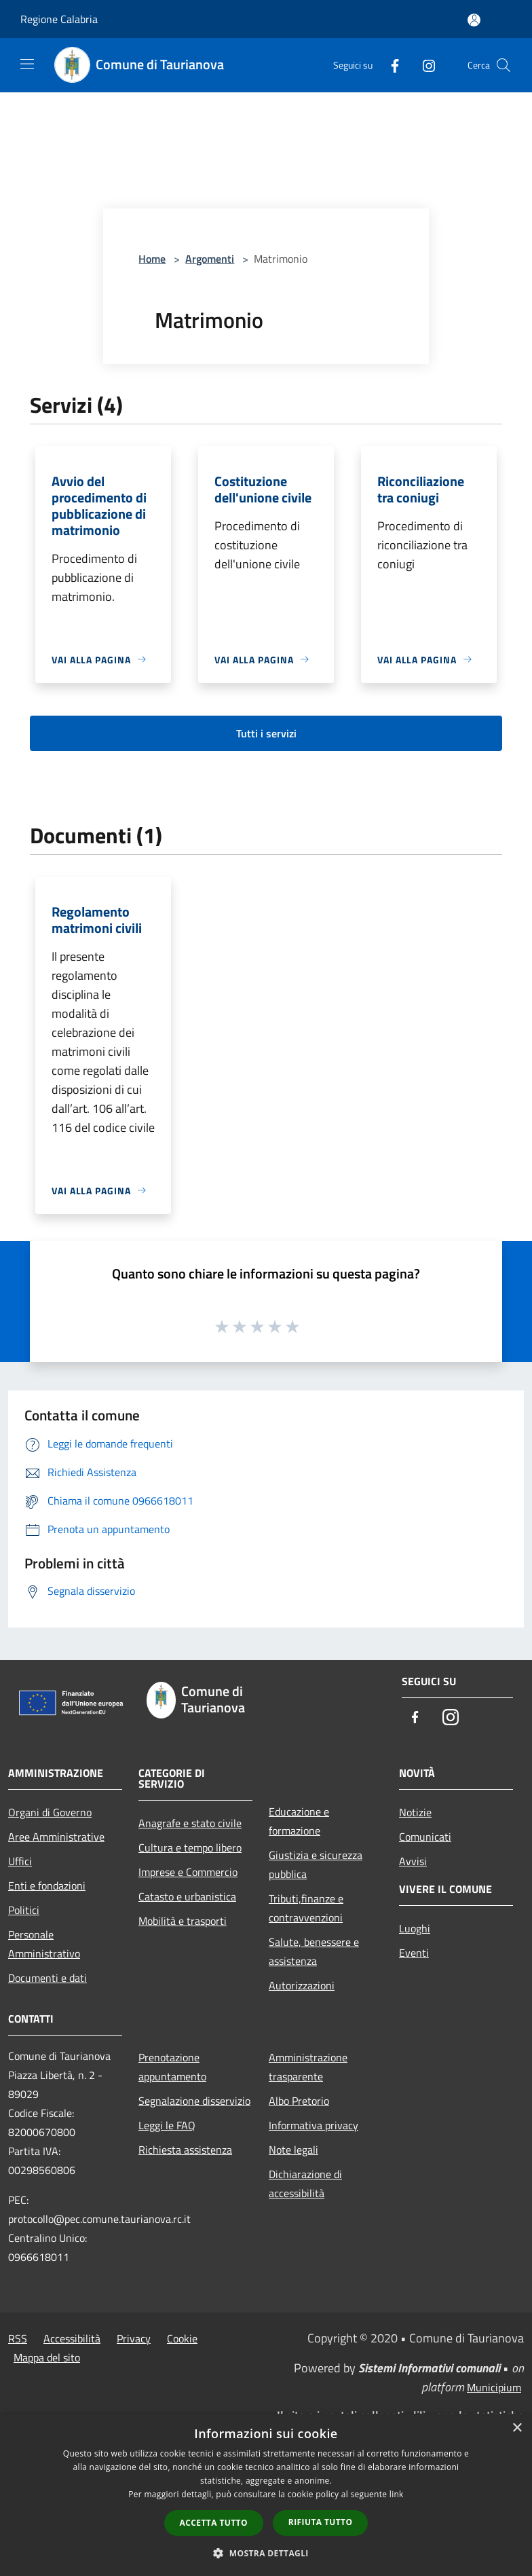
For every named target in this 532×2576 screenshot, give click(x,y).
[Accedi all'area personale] (474, 20)
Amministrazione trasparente (308, 2066)
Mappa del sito (47, 2357)
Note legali (293, 2149)
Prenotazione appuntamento (172, 2066)
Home (152, 259)
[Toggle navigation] (27, 64)
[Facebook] (389, 65)
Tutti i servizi (266, 733)
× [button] (517, 2428)
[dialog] (266, 2495)
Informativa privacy (313, 2125)
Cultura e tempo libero (190, 1847)
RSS (17, 2338)
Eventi (414, 1953)
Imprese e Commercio (188, 1872)
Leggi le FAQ (166, 2125)
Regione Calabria (59, 19)
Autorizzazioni (302, 1985)
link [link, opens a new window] (397, 2494)
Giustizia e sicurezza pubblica (315, 1864)
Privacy (134, 2338)
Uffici (20, 1861)
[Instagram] (423, 65)
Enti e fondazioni (47, 1885)
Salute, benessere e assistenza (314, 1951)
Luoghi (414, 1928)
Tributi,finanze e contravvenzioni (306, 1908)
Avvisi (413, 1861)
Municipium (494, 2387)
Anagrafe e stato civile (190, 1823)
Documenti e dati (47, 1978)
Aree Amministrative (56, 1836)
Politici (23, 1910)
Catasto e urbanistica (187, 1896)
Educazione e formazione (299, 1821)
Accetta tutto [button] (214, 2522)
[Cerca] (503, 65)
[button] (266, 2553)
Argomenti (209, 259)
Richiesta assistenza (185, 2149)
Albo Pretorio (299, 2101)
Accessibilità (71, 2338)
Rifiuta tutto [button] (320, 2522)
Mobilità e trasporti (182, 1921)
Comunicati (425, 1836)
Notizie (415, 1812)
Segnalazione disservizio (194, 2101)
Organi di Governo (50, 1812)
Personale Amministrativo (44, 1944)
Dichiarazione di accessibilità (305, 2183)
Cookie (182, 2338)
